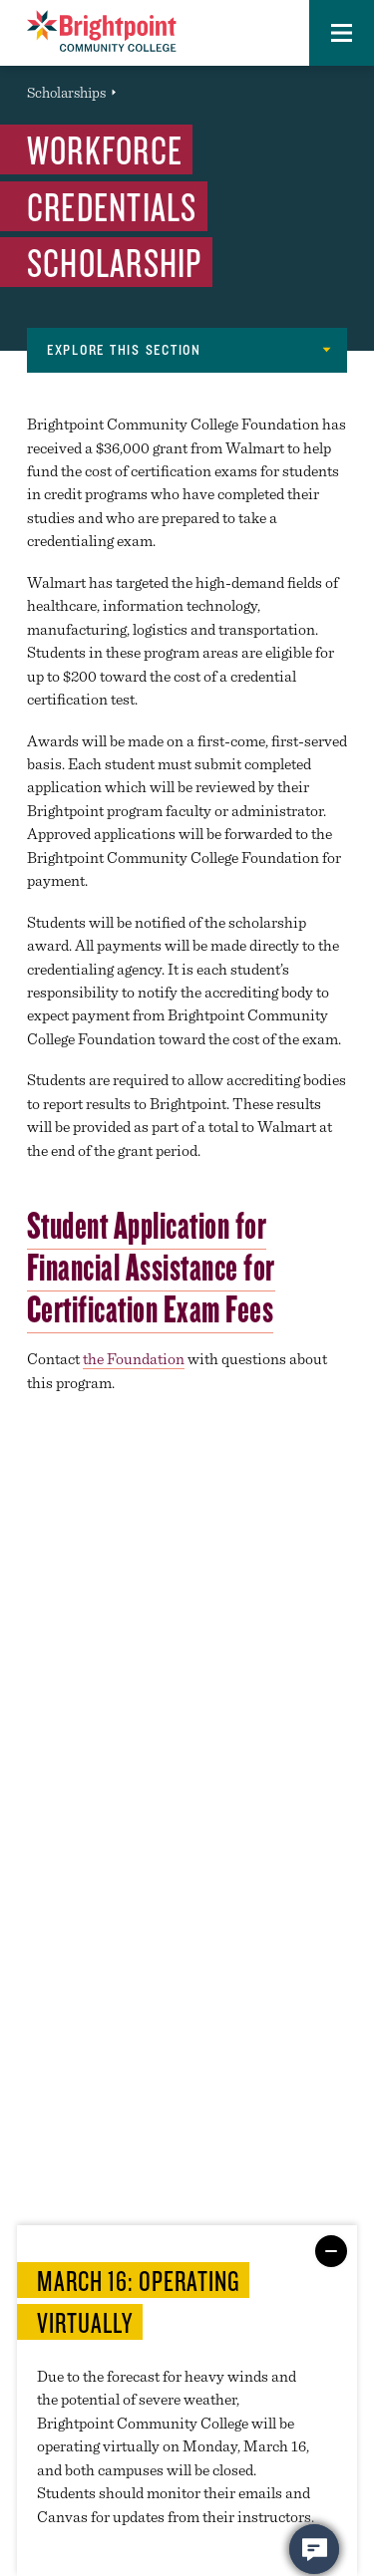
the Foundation (134, 1358)
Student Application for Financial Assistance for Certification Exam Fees (151, 1266)
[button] (341, 33)
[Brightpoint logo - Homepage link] (102, 31)
